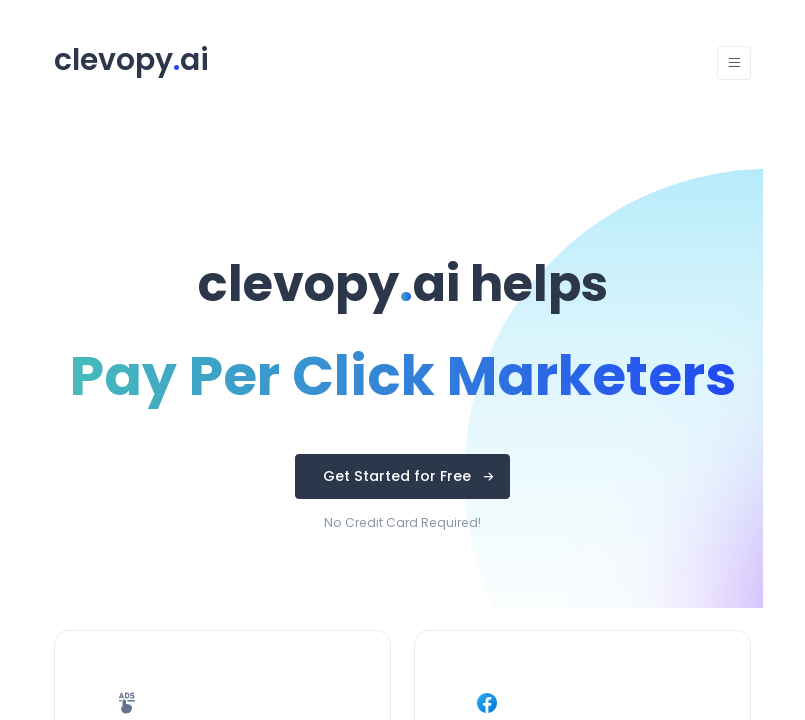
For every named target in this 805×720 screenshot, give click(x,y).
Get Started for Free (397, 476)
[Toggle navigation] (734, 63)
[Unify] (131, 63)
